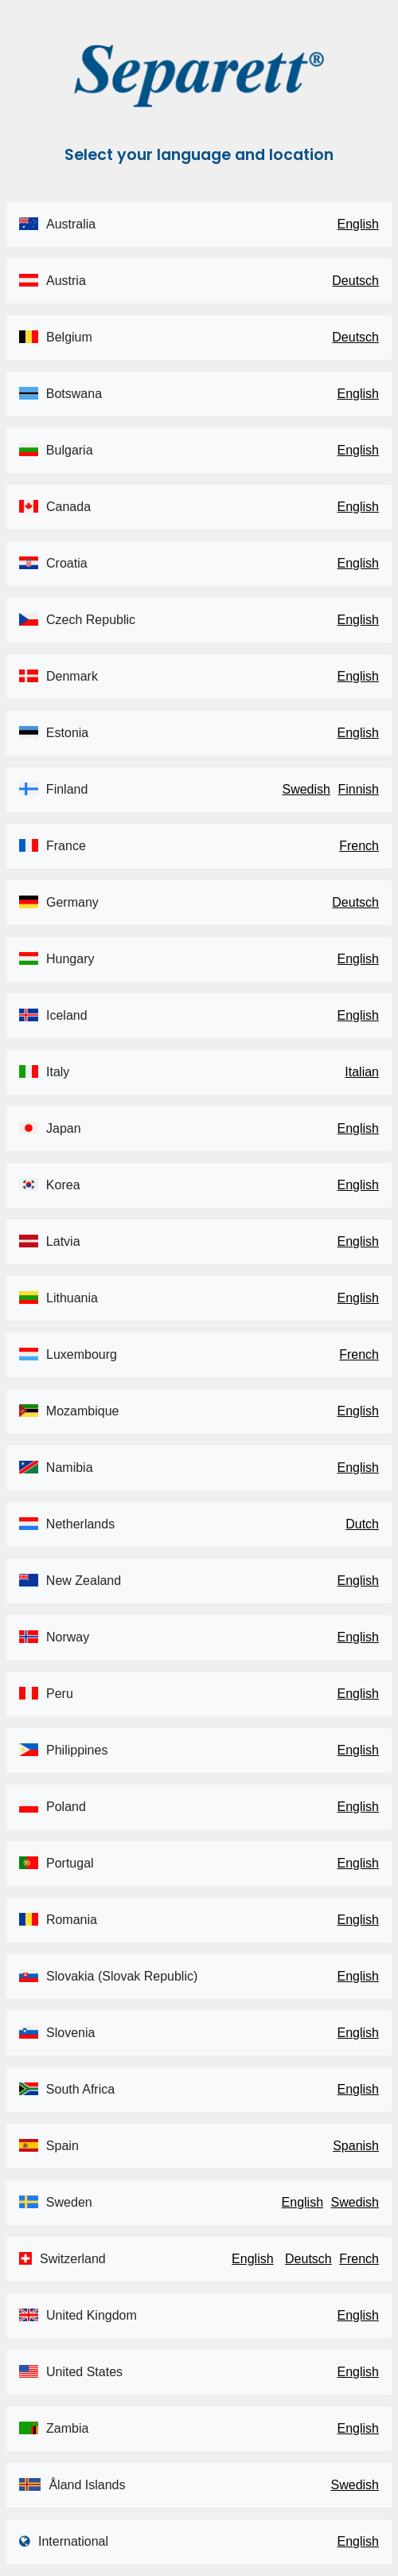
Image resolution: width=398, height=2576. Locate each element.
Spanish (356, 2146)
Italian (362, 1072)
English (358, 224)
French (359, 846)
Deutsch (355, 280)
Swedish (306, 789)
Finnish (358, 789)
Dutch (362, 1524)
